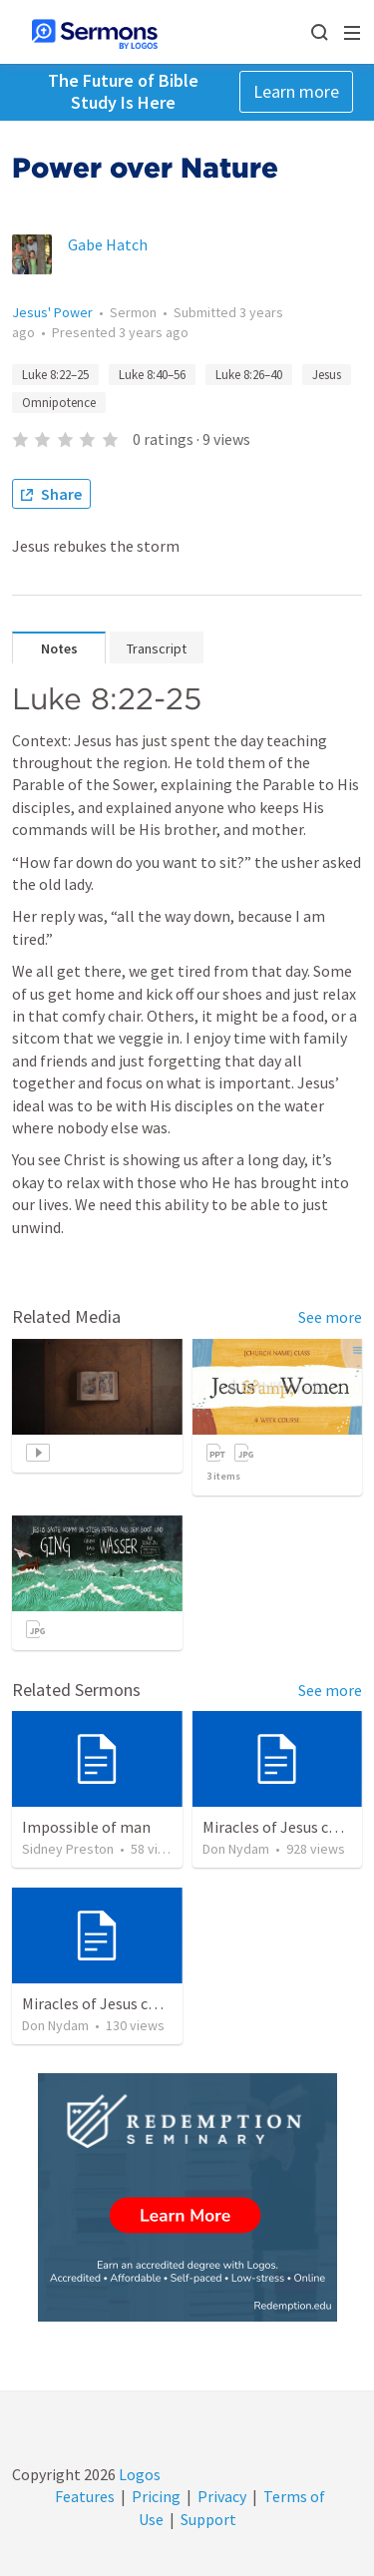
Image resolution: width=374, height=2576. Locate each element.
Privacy (221, 2496)
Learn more (296, 91)
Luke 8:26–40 (248, 374)
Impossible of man (86, 1827)
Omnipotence (59, 402)
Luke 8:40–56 (152, 374)
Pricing (156, 2496)
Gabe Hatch (108, 244)
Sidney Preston (68, 1849)
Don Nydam (235, 1849)
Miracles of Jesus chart (280, 1827)
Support (208, 2519)
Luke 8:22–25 (55, 374)
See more (330, 1317)
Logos (138, 2474)
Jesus (326, 374)
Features (85, 2496)
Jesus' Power (52, 312)
